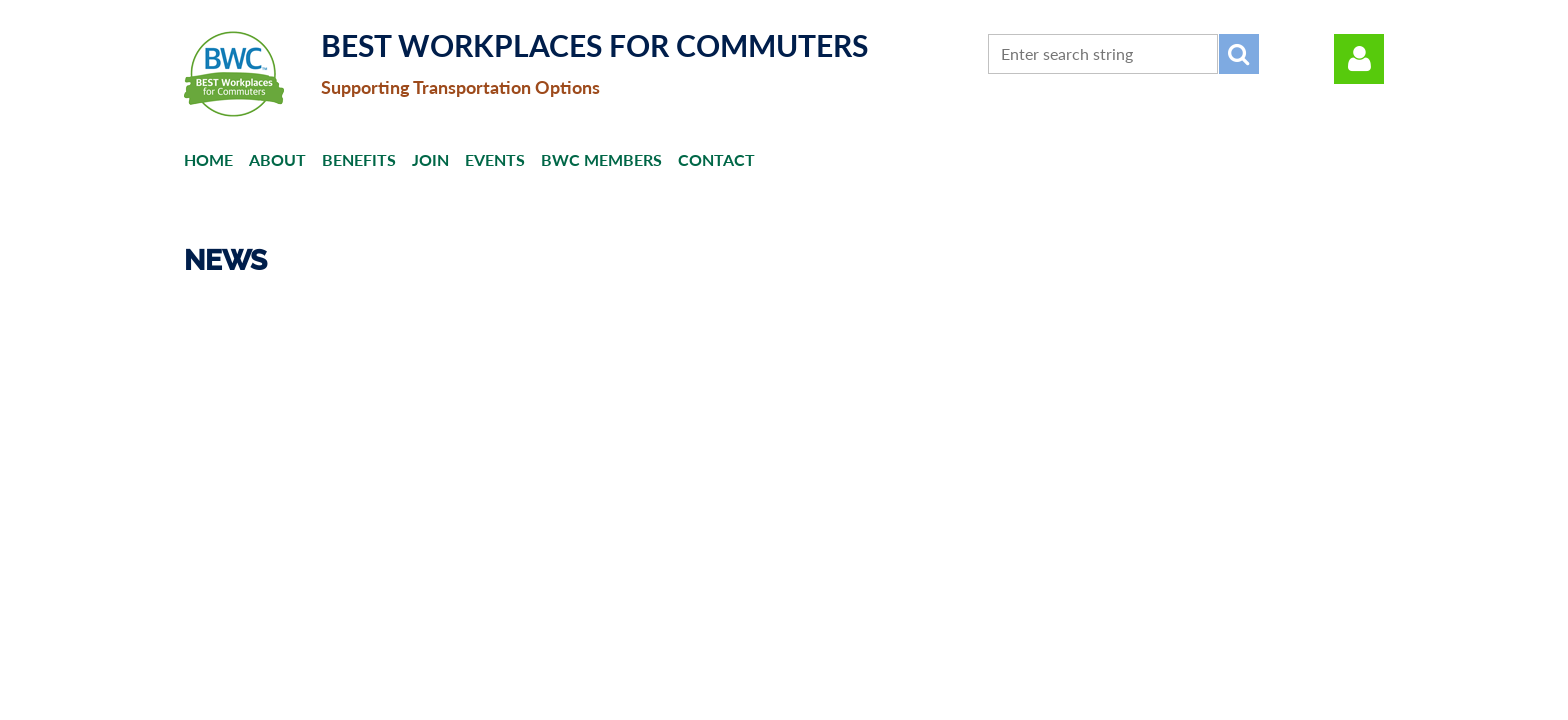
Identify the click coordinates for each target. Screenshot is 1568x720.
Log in (1359, 59)
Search (1239, 54)
